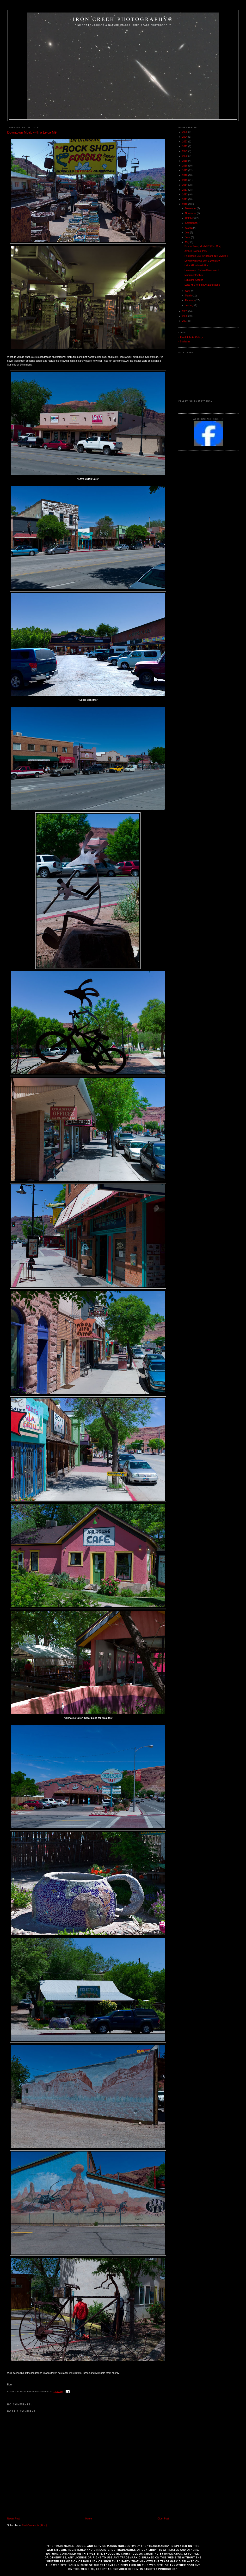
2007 (185, 321)
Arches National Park (195, 251)
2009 (185, 311)
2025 (185, 132)
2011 (185, 199)
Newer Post (13, 2518)
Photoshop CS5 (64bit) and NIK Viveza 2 (206, 256)
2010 (185, 204)
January (189, 305)
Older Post (163, 2518)
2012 (185, 194)
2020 (185, 156)
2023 (185, 141)
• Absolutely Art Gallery (190, 337)
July (187, 232)
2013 (185, 189)
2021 (185, 151)
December (191, 208)
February (190, 300)
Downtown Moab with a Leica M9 (31, 132)
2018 (185, 165)
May (187, 242)
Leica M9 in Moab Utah (196, 265)
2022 (185, 146)
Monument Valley (193, 275)
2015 (185, 180)
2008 (185, 316)
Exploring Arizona (193, 280)
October (189, 218)
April (188, 290)
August (189, 227)
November (191, 213)
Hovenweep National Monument (201, 270)
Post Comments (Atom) (34, 2525)
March (188, 295)
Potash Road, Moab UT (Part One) (202, 246)
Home (88, 2518)
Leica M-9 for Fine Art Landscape (202, 284)
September (191, 223)
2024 (185, 136)
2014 (185, 185)
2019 (185, 161)
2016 (185, 175)
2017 (185, 170)
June (188, 237)
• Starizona (184, 341)
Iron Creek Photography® (123, 19)
